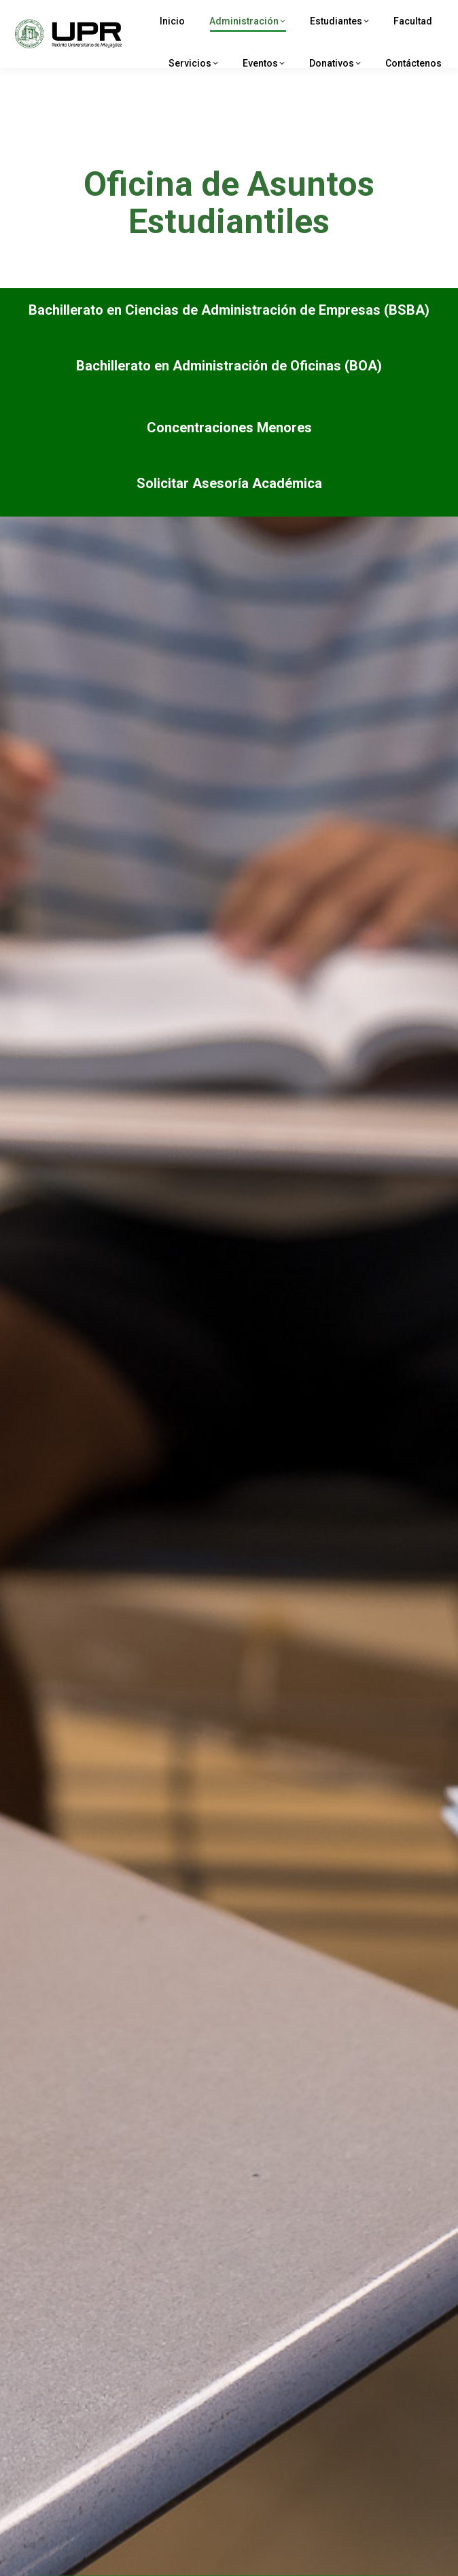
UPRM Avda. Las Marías (99, 14)
